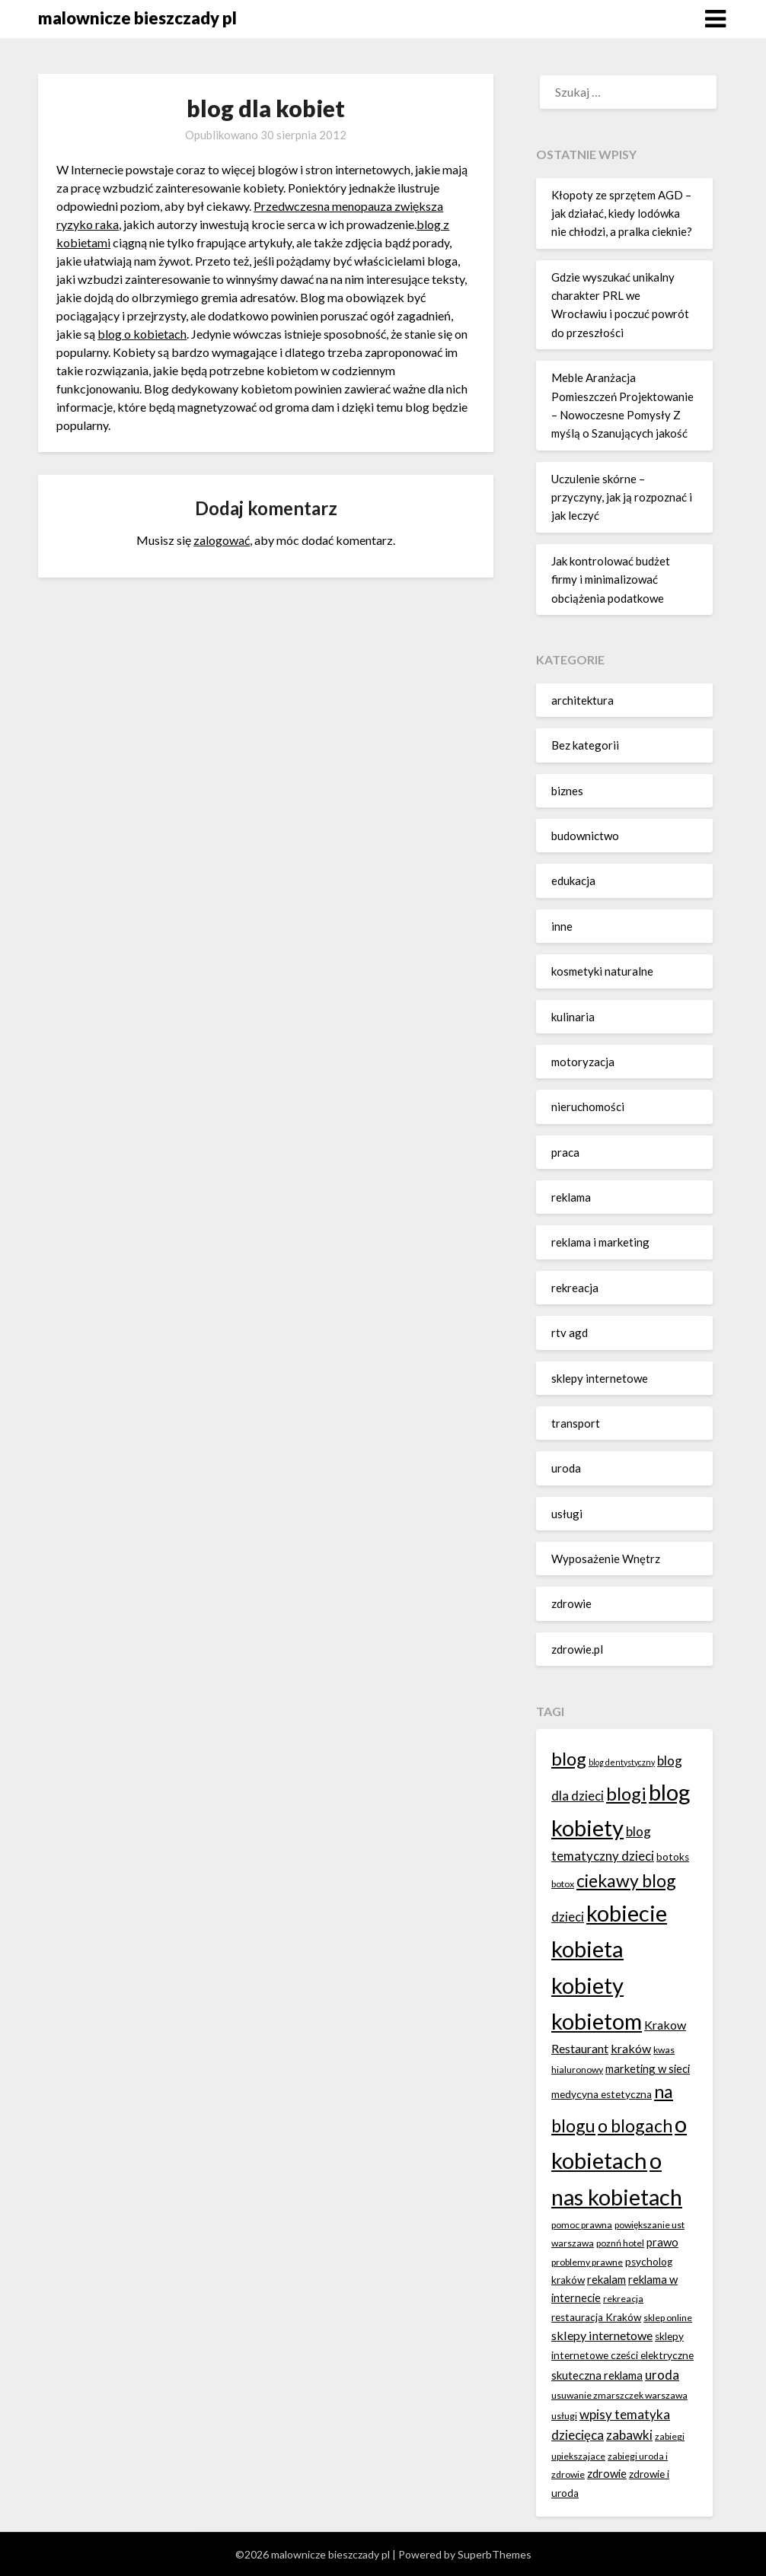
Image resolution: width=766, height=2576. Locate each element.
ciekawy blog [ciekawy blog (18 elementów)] (626, 1880)
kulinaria (573, 1017)
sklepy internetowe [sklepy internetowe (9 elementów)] (602, 2335)
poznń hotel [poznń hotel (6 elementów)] (620, 2243)
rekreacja (574, 1287)
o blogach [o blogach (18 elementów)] (635, 2125)
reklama (571, 1197)
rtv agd (569, 1332)
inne (562, 926)
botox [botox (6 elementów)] (562, 1884)
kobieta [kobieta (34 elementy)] (587, 1948)
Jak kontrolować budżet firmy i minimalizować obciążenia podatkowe (610, 579)
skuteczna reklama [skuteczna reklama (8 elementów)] (597, 2375)
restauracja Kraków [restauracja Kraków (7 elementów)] (596, 2317)
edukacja (573, 880)
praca (565, 1152)
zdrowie (571, 1603)
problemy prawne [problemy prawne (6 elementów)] (587, 2262)
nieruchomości (587, 1106)
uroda (566, 1468)
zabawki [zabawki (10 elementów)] (629, 2435)
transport (575, 1423)
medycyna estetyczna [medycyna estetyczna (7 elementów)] (601, 2094)
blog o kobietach (142, 333)
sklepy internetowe (599, 1378)
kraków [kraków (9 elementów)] (631, 2048)
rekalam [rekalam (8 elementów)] (606, 2279)
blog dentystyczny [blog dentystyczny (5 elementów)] (622, 1762)
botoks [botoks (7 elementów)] (672, 1857)
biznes (567, 791)
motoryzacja (582, 1061)
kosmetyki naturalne (602, 971)
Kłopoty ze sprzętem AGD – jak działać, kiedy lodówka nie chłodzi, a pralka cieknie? (621, 213)
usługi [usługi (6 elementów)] (564, 2416)
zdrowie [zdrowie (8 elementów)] (607, 2473)
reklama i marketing (600, 1242)
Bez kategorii (585, 745)
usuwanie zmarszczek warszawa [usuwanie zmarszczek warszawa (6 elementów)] (619, 2395)
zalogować (221, 540)
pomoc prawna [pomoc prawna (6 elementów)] (581, 2225)
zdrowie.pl (577, 1649)
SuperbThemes (494, 2554)
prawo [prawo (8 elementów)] (662, 2242)
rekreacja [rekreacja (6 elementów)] (623, 2298)
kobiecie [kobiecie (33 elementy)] (626, 1912)
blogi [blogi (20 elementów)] (626, 1793)
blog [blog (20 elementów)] (568, 1758)
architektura (582, 700)
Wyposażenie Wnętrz (605, 1558)
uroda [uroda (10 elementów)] (662, 2375)
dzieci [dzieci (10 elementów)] (567, 1917)
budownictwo (585, 835)
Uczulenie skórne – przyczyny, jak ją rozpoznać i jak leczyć (621, 497)
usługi (566, 1513)
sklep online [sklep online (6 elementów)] (667, 2317)
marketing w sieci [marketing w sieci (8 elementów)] (647, 2068)
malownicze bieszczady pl (137, 18)
